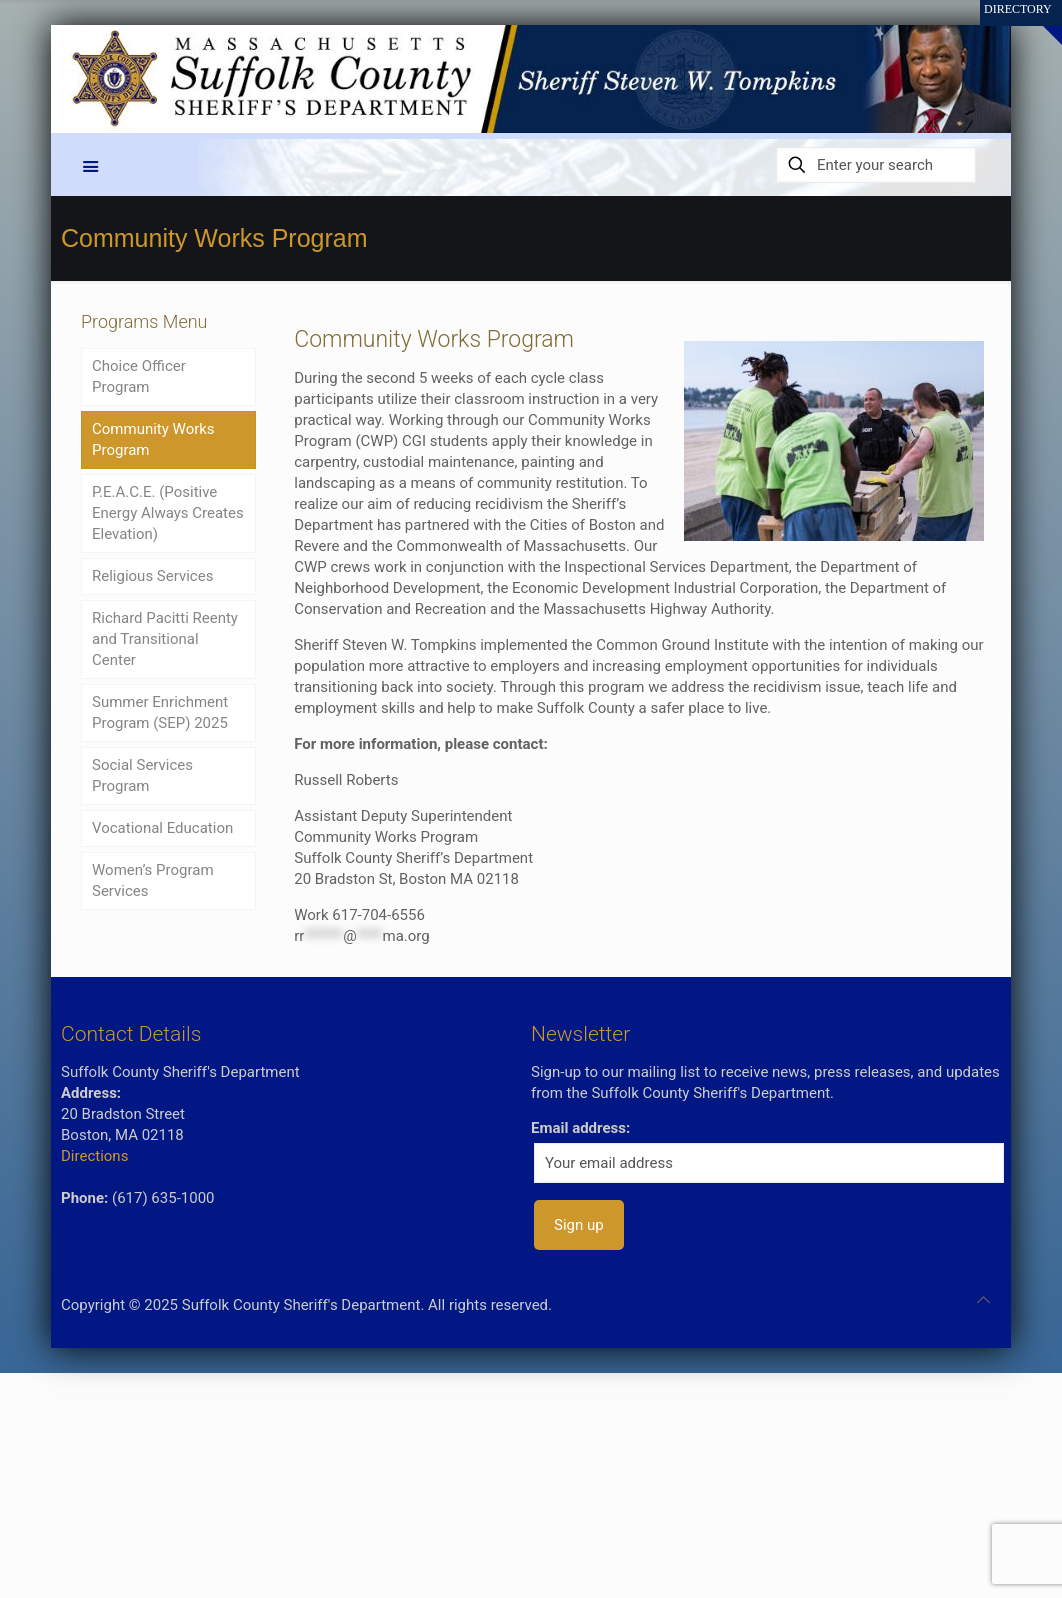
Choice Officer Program (139, 376)
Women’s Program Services (153, 880)
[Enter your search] (876, 165)
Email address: (580, 1128)
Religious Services (152, 576)
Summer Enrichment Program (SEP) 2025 (160, 712)
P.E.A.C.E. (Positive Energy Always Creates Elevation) (168, 513)
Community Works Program (153, 439)
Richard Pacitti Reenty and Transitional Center (165, 639)
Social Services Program (142, 775)
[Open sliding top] (1039, 22)
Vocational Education (162, 828)
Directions (94, 1156)
